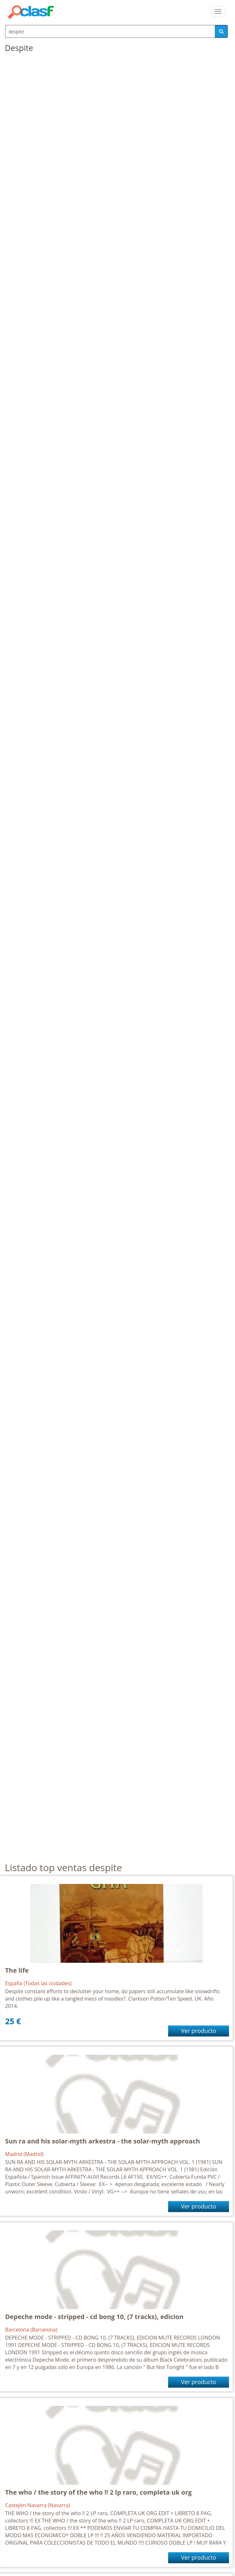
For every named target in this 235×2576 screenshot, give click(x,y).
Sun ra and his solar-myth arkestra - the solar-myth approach (102, 2141)
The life (17, 1970)
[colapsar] (218, 11)
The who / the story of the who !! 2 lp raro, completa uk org (98, 2492)
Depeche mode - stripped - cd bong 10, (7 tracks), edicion (94, 2316)
